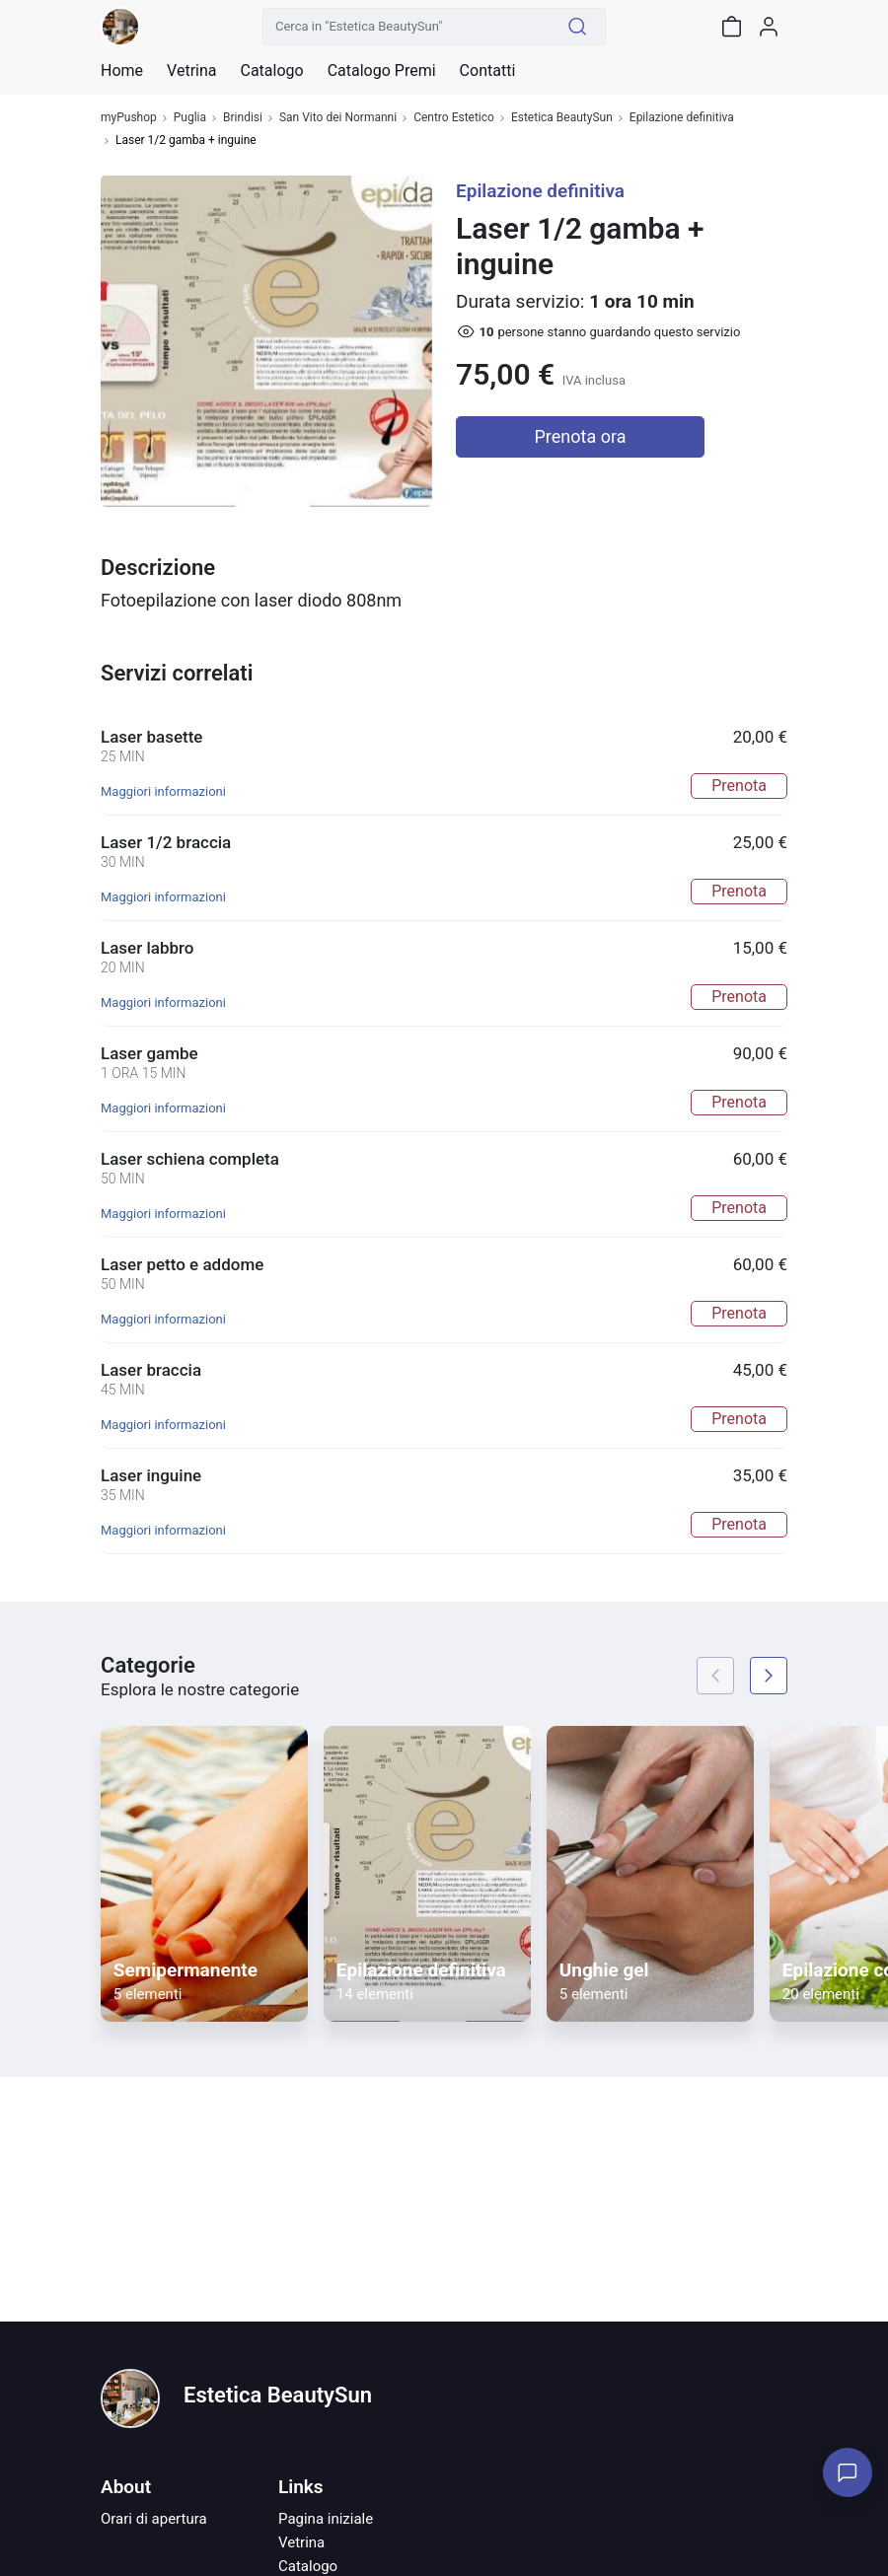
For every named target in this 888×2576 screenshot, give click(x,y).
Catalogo (271, 71)
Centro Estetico (453, 117)
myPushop (129, 117)
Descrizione (158, 567)
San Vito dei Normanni (338, 117)
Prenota (739, 785)
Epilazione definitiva (681, 117)
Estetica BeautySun (562, 117)
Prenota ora (581, 436)
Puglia (190, 117)
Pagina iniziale (325, 2519)
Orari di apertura (154, 2519)
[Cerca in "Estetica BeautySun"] (406, 26)
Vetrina (301, 2542)
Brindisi (242, 117)
